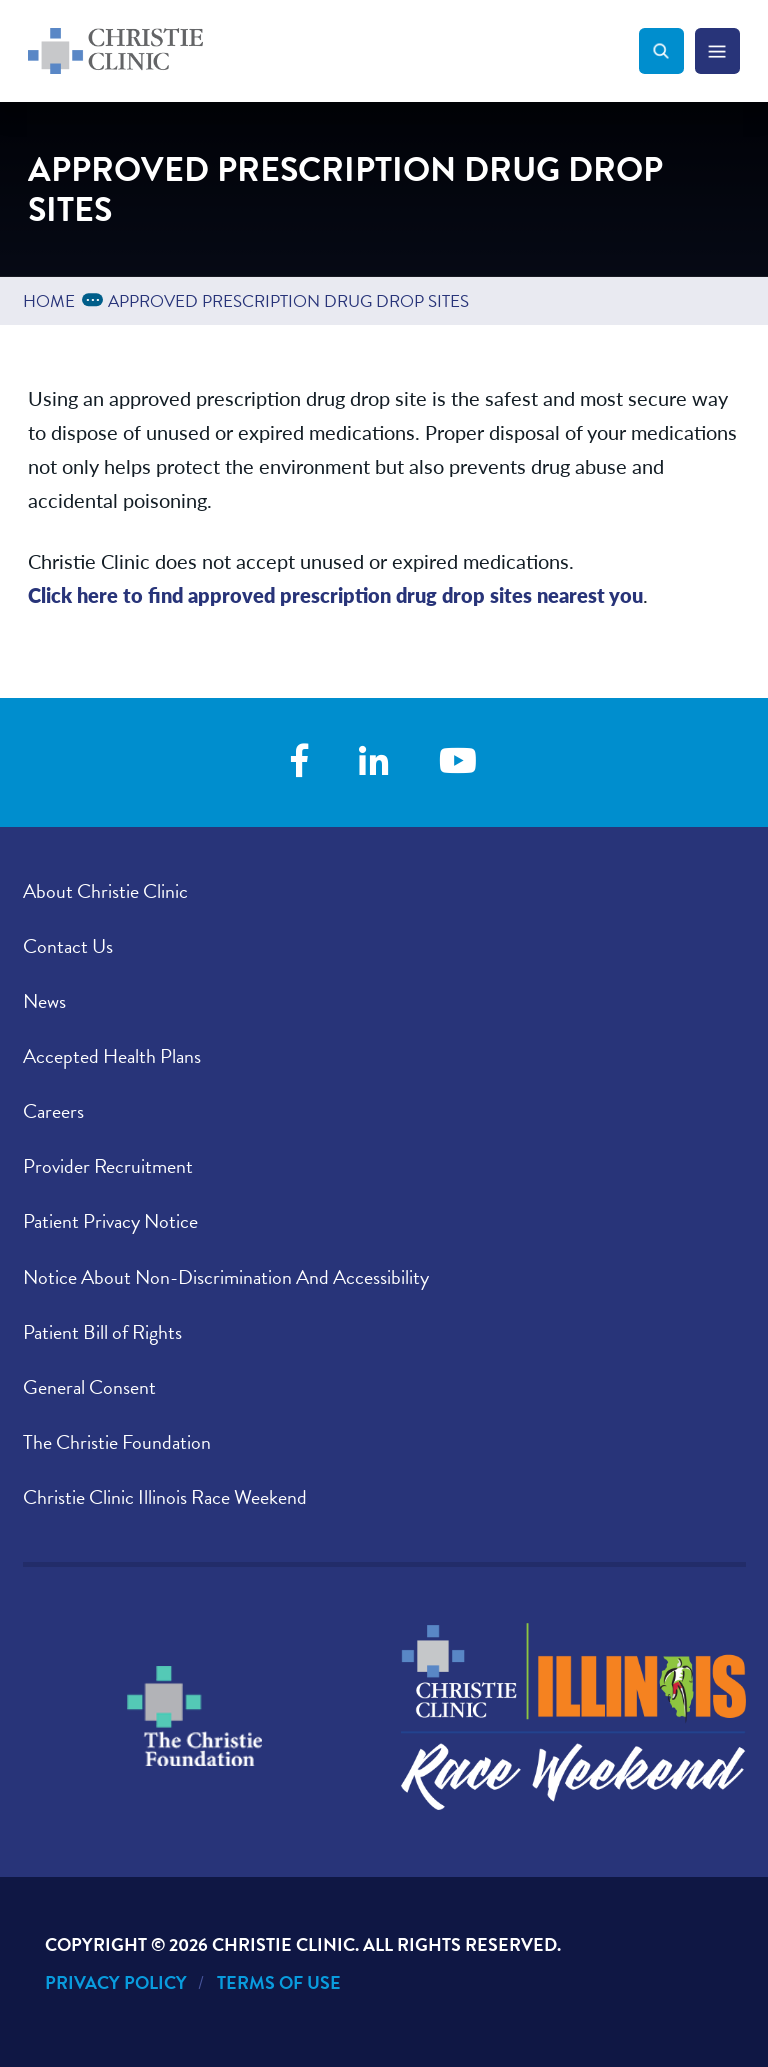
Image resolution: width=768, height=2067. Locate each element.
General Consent (89, 1387)
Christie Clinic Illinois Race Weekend (165, 1497)
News (44, 1001)
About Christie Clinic (105, 891)
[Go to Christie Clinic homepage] (333, 51)
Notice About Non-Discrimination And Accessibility (226, 1277)
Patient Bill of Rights (102, 1332)
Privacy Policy (116, 1982)
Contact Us (68, 946)
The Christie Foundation (117, 1442)
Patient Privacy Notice (110, 1221)
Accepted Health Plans (112, 1056)
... (96, 298)
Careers (53, 1111)
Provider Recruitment (108, 1166)
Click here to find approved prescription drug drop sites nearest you (335, 594)
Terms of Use (279, 1982)
